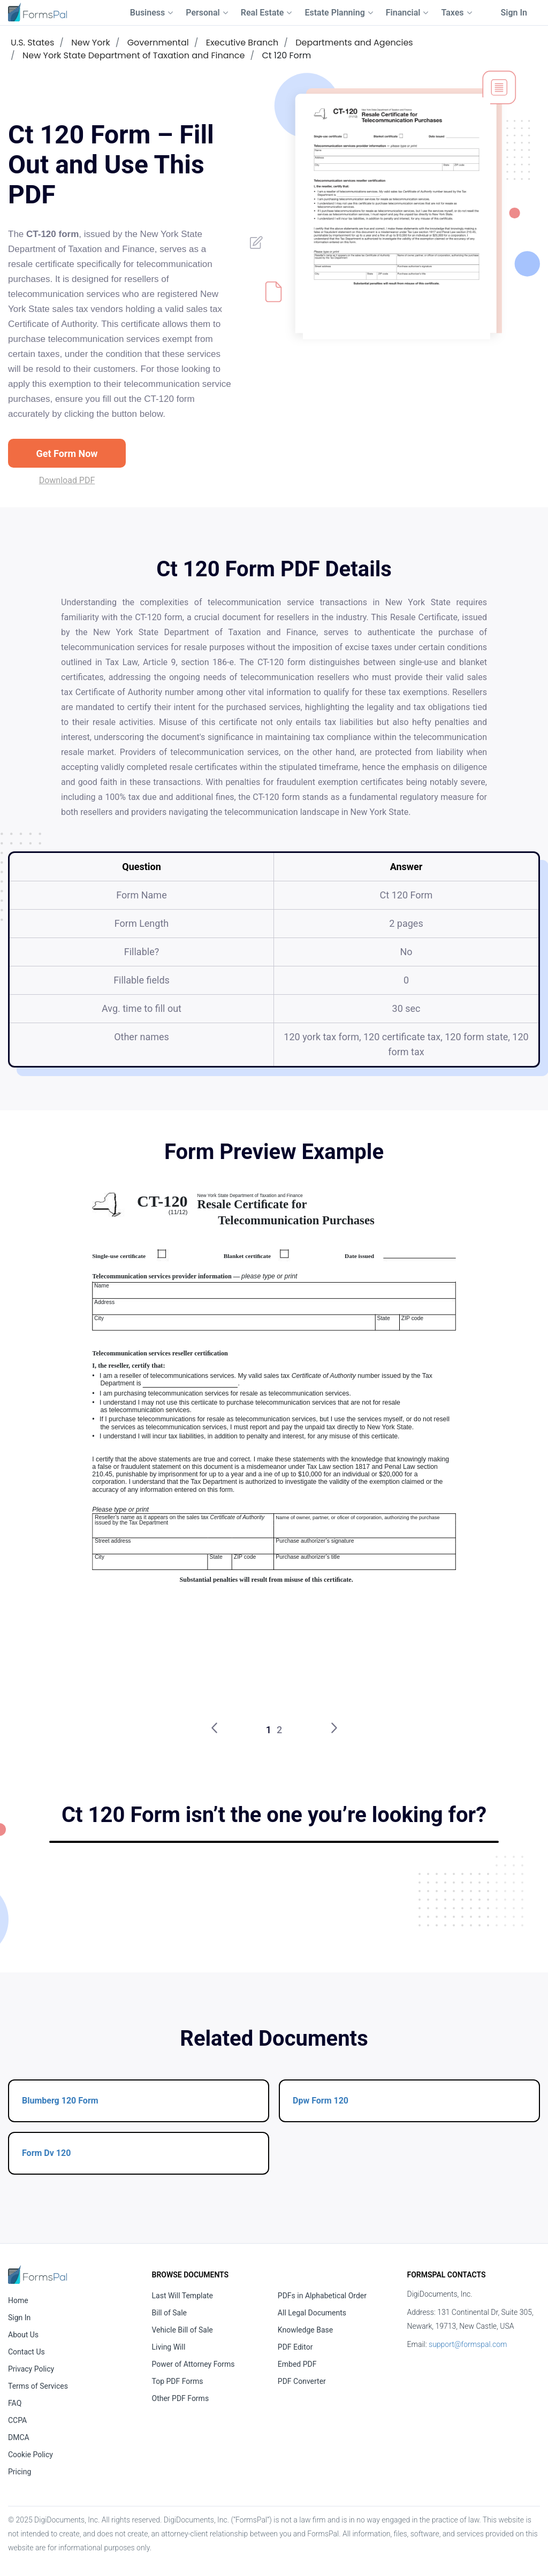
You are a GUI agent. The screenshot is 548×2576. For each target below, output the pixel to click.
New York (90, 42)
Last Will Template (183, 2295)
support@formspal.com (468, 2344)
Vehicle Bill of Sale (182, 2330)
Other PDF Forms (180, 2398)
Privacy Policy (31, 2369)
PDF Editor (295, 2347)
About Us (23, 2334)
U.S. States (32, 42)
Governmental (158, 42)
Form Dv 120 (46, 2153)
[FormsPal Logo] (37, 12)
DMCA (18, 2437)
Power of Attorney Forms (193, 2364)
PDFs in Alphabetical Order (322, 2295)
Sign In (514, 12)
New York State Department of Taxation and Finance (133, 55)
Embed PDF (297, 2364)
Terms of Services (38, 2386)
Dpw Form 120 (320, 2100)
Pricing (19, 2471)
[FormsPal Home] (37, 2274)
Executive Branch (242, 42)
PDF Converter (302, 2381)
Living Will (169, 2347)
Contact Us (26, 2352)
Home (18, 2300)
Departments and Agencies (354, 42)
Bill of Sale (169, 2312)
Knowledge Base (305, 2330)
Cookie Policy (30, 2454)
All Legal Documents (312, 2312)
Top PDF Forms (177, 2381)
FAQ (14, 2403)
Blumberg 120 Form (60, 2100)
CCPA (17, 2420)
